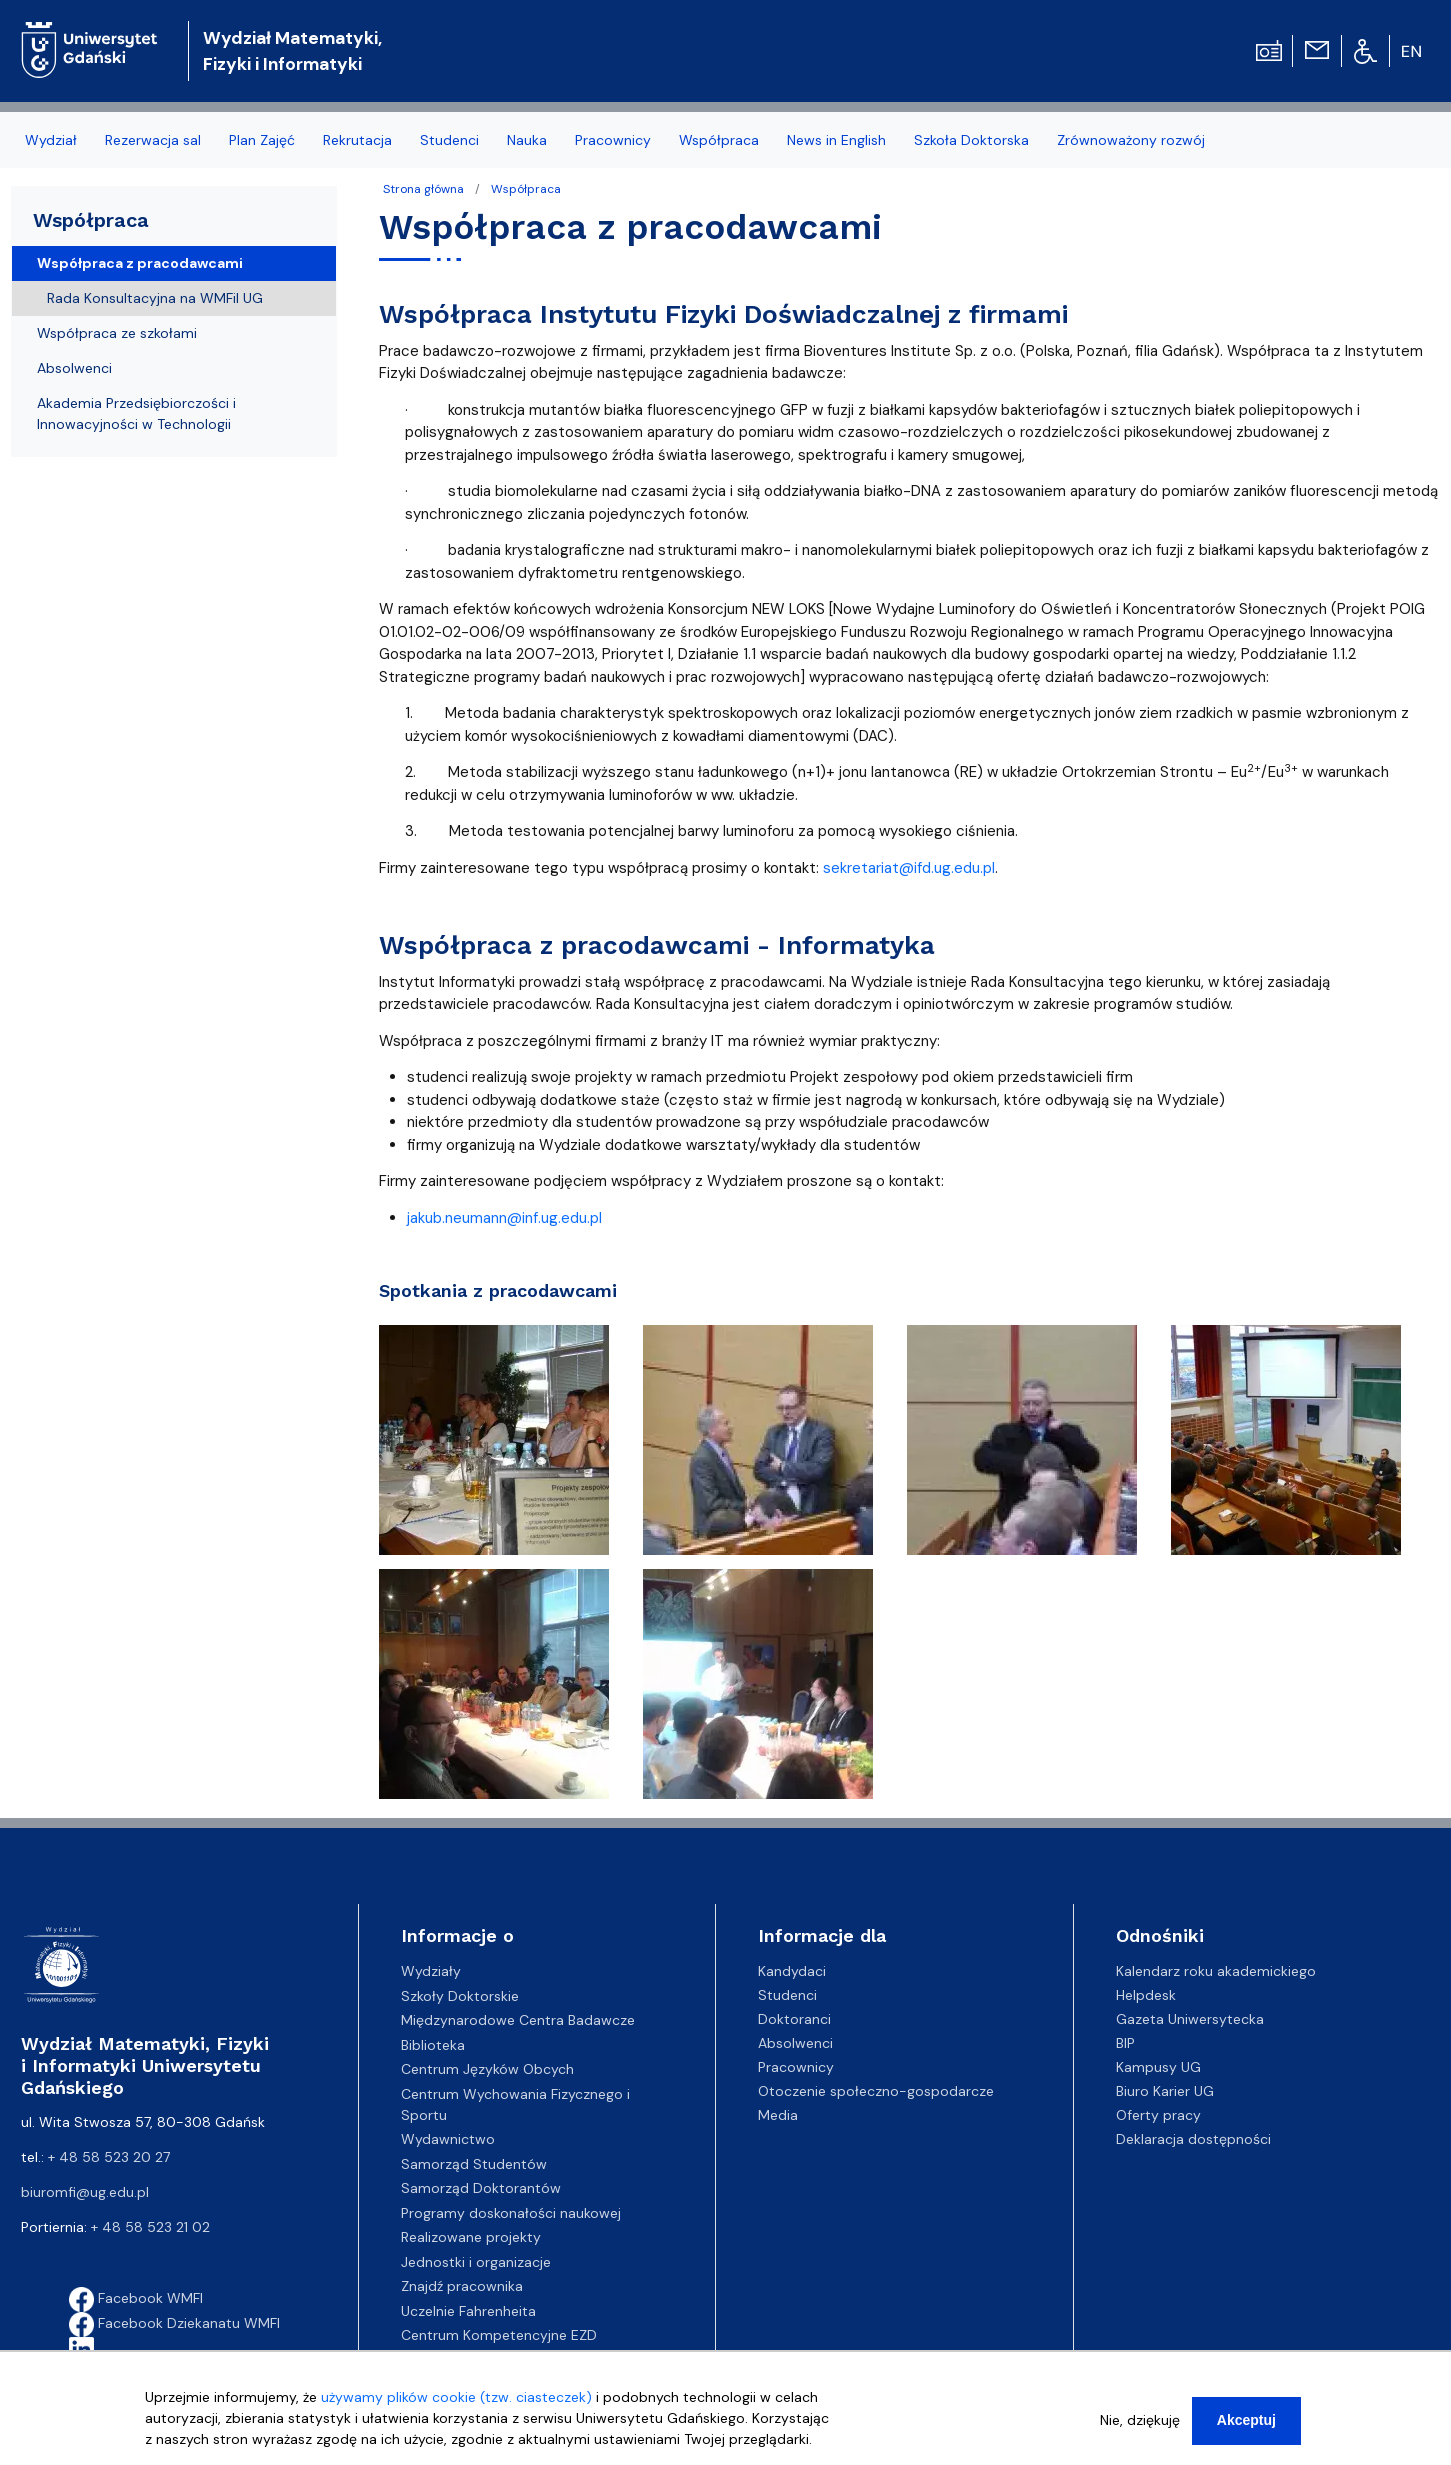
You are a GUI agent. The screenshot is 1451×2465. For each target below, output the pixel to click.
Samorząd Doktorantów (481, 2188)
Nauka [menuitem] (527, 140)
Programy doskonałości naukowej (511, 2213)
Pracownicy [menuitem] (613, 140)
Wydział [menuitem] (51, 140)
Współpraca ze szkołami (117, 333)
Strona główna (423, 189)
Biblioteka (433, 2045)
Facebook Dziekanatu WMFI (174, 2323)
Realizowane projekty (471, 2237)
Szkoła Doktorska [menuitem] (971, 140)
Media (778, 2115)
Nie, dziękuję (1140, 2420)
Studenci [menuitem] (449, 140)
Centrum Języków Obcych (487, 2069)
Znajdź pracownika (462, 2286)
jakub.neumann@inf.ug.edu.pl (504, 1218)
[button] (496, 1446)
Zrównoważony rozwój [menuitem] (1131, 140)
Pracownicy (796, 2067)
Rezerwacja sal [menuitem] (153, 140)
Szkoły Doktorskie (460, 1996)
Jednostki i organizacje (476, 2262)
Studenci (787, 1995)
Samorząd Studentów (474, 2164)
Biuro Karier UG (1165, 2091)
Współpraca (526, 189)
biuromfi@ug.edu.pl (85, 2192)
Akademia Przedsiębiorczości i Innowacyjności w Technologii (136, 413)
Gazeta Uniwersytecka (1190, 2019)
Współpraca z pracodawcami (140, 263)
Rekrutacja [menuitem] (357, 140)
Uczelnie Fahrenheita (468, 2311)
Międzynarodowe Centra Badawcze (518, 2020)
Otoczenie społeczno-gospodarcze (876, 2091)
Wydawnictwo (448, 2139)
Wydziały (431, 1971)
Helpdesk (1146, 1995)
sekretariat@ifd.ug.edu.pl (909, 868)
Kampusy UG (1158, 2067)
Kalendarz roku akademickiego (1216, 1971)
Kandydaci (792, 1971)
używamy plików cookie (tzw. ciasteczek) (456, 2397)
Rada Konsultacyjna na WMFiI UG (155, 298)
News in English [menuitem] (836, 140)
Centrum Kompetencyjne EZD (499, 2335)
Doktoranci (794, 2019)
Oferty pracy (1158, 2115)
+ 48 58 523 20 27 (109, 2157)
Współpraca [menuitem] (719, 140)
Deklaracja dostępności (1193, 2139)
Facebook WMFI (136, 2298)
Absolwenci (74, 368)
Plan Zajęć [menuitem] (262, 140)
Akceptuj (1246, 2420)
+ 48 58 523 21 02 (150, 2227)
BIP (1125, 2043)
